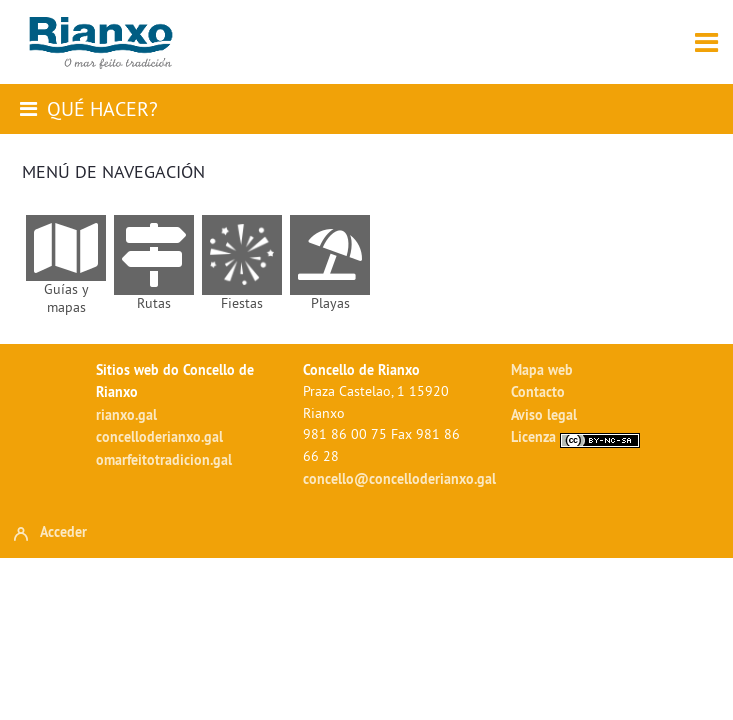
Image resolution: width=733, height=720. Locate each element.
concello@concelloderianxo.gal (399, 478)
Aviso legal (544, 414)
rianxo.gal (126, 414)
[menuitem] (66, 265)
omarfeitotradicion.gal (164, 459)
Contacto (538, 391)
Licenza (575, 436)
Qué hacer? (102, 108)
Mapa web (542, 369)
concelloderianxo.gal (159, 436)
